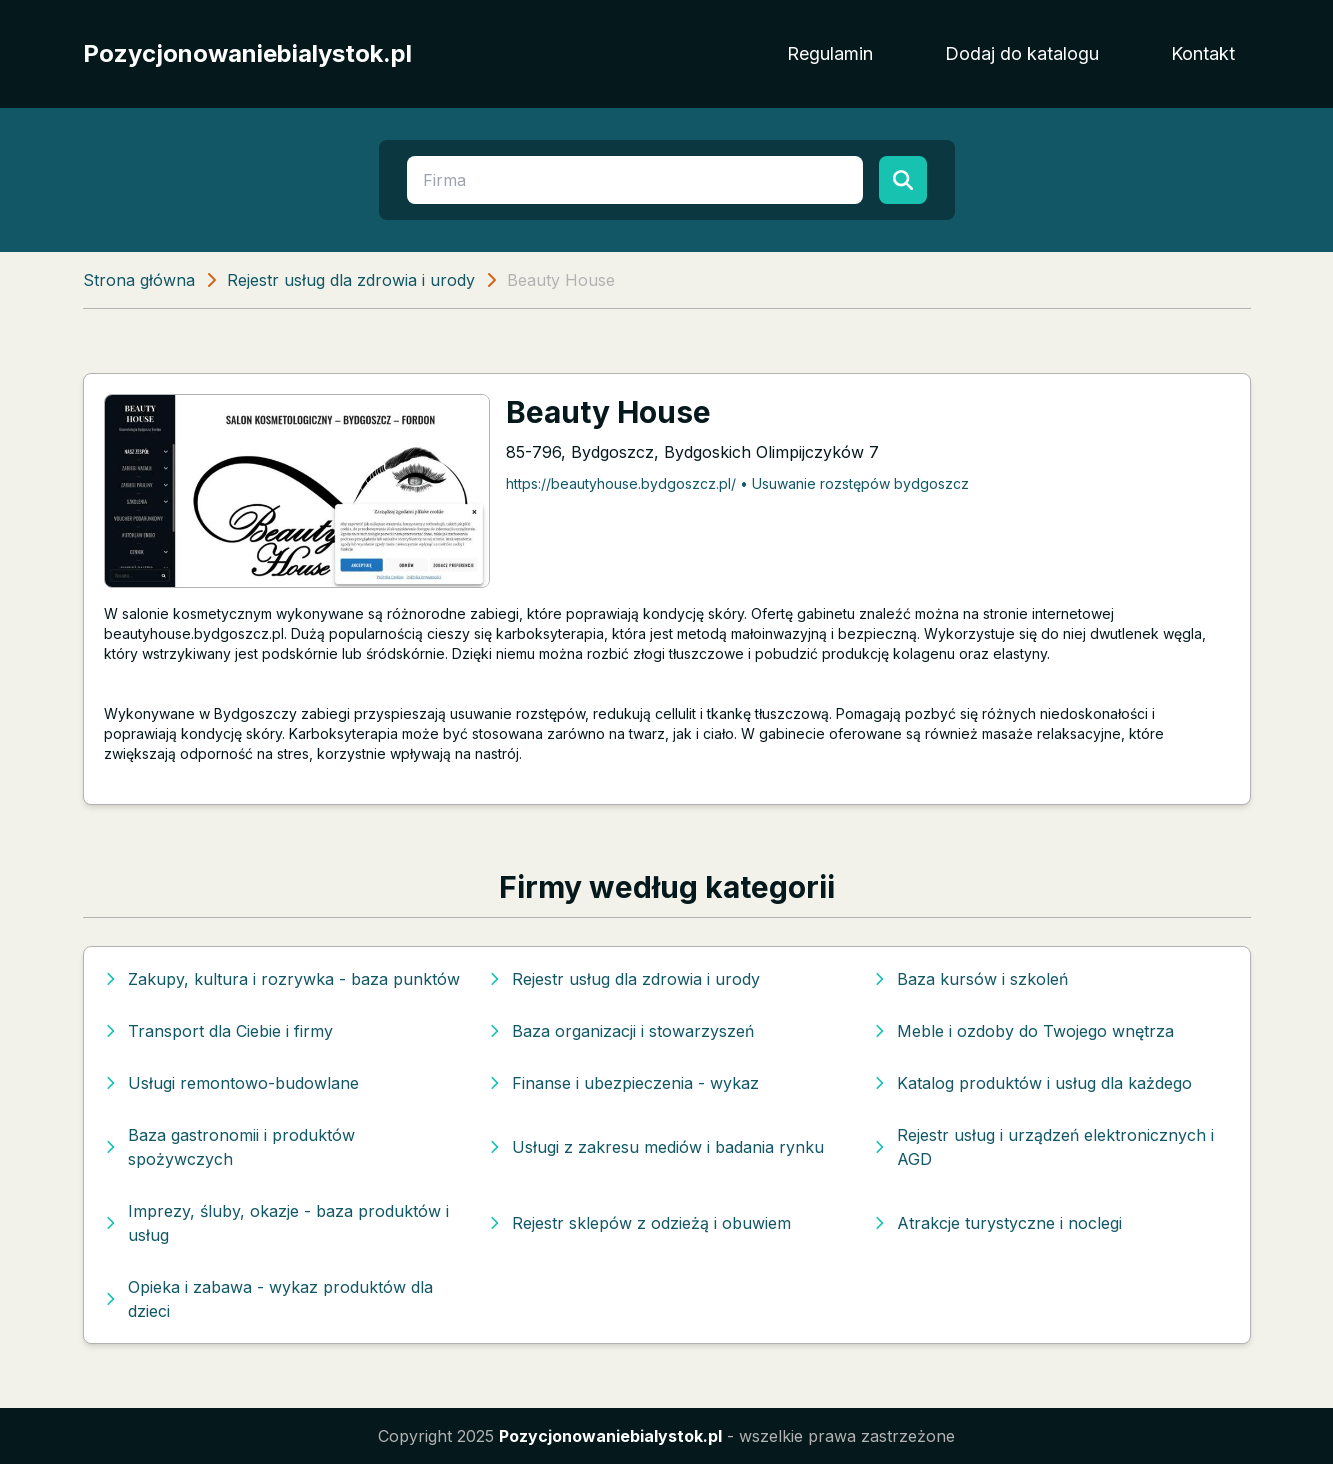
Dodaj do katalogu (1022, 53)
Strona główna (139, 280)
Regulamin (830, 53)
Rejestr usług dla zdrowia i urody (351, 280)
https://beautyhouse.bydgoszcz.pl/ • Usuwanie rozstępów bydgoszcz (737, 483)
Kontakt (1203, 53)
